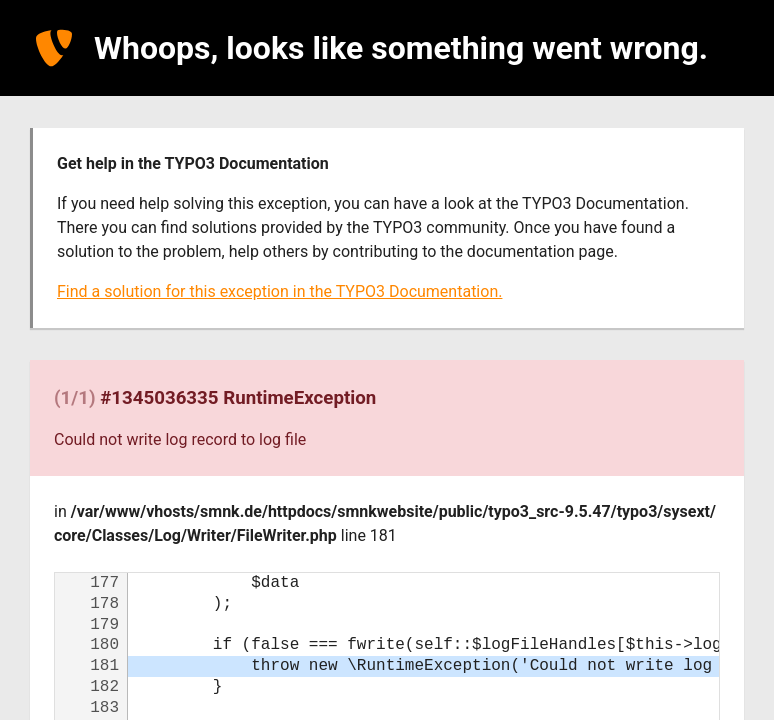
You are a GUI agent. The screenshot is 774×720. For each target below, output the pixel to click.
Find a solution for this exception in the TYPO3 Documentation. (279, 291)
